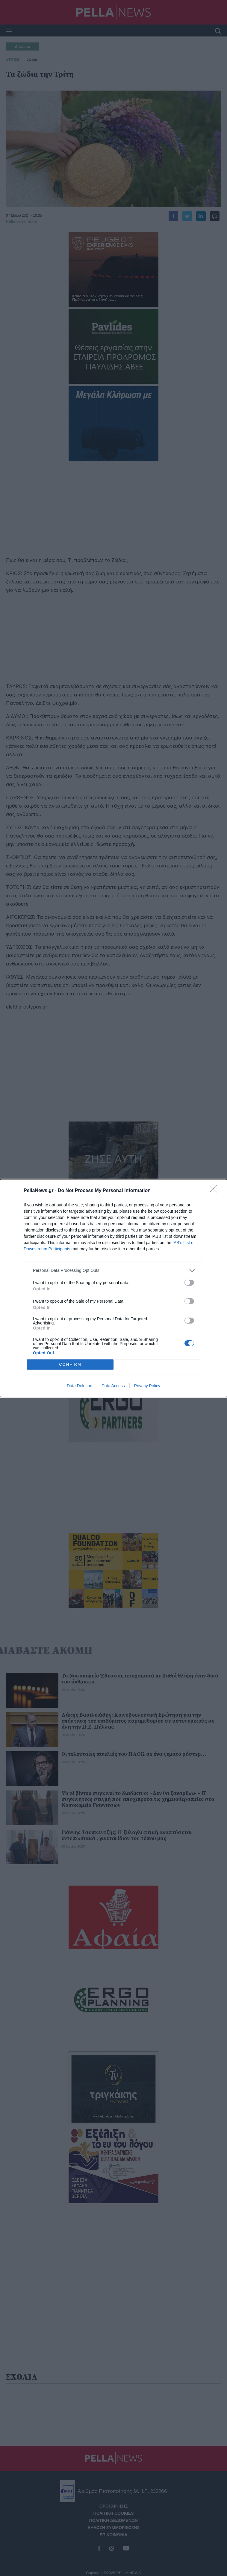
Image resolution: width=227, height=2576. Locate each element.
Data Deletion (79, 1385)
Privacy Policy (147, 1385)
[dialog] (113, 1288)
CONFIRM (70, 1364)
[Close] (215, 1191)
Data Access (113, 1385)
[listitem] (113, 1270)
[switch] (189, 1283)
